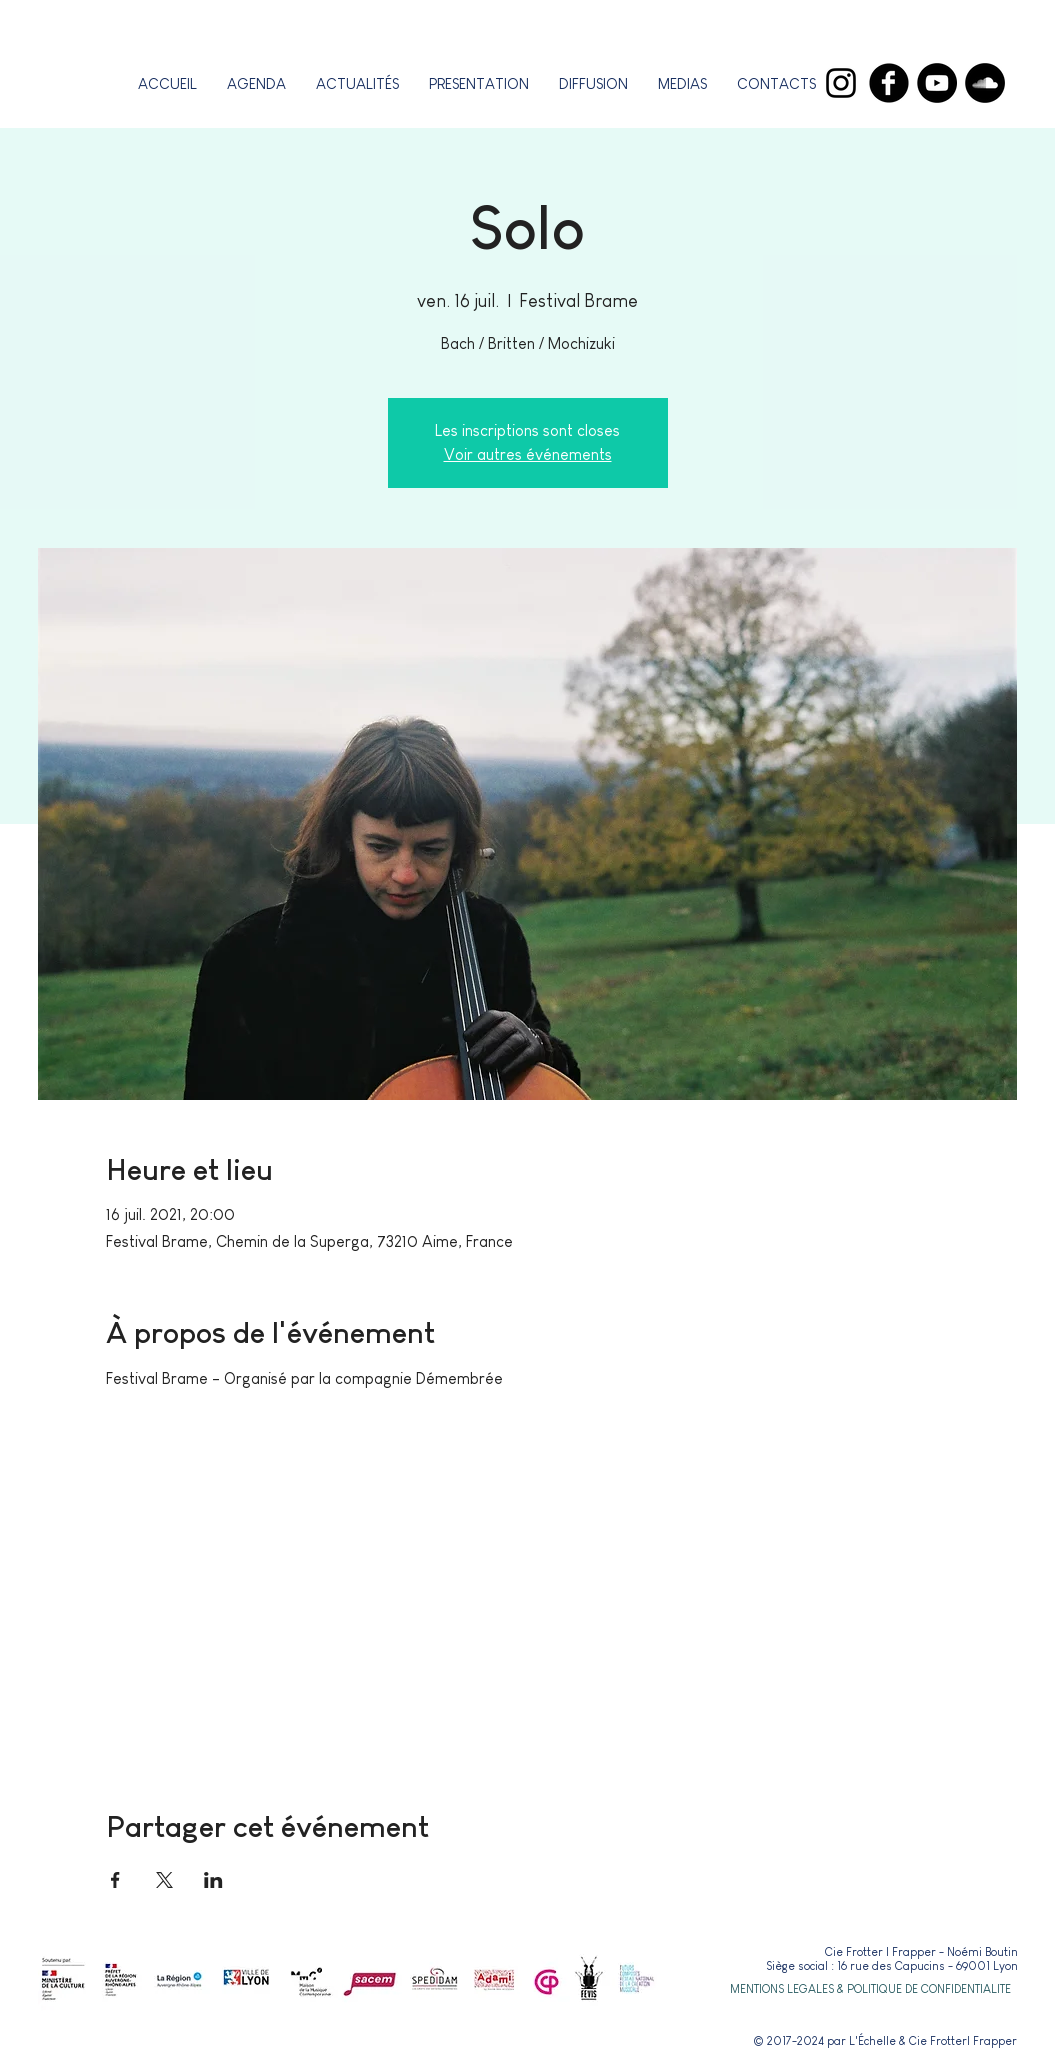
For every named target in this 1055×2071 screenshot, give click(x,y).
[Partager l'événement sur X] (164, 1880)
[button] (479, 83)
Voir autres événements (528, 454)
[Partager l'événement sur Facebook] (115, 1880)
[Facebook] (889, 83)
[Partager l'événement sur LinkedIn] (213, 1880)
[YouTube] (937, 83)
